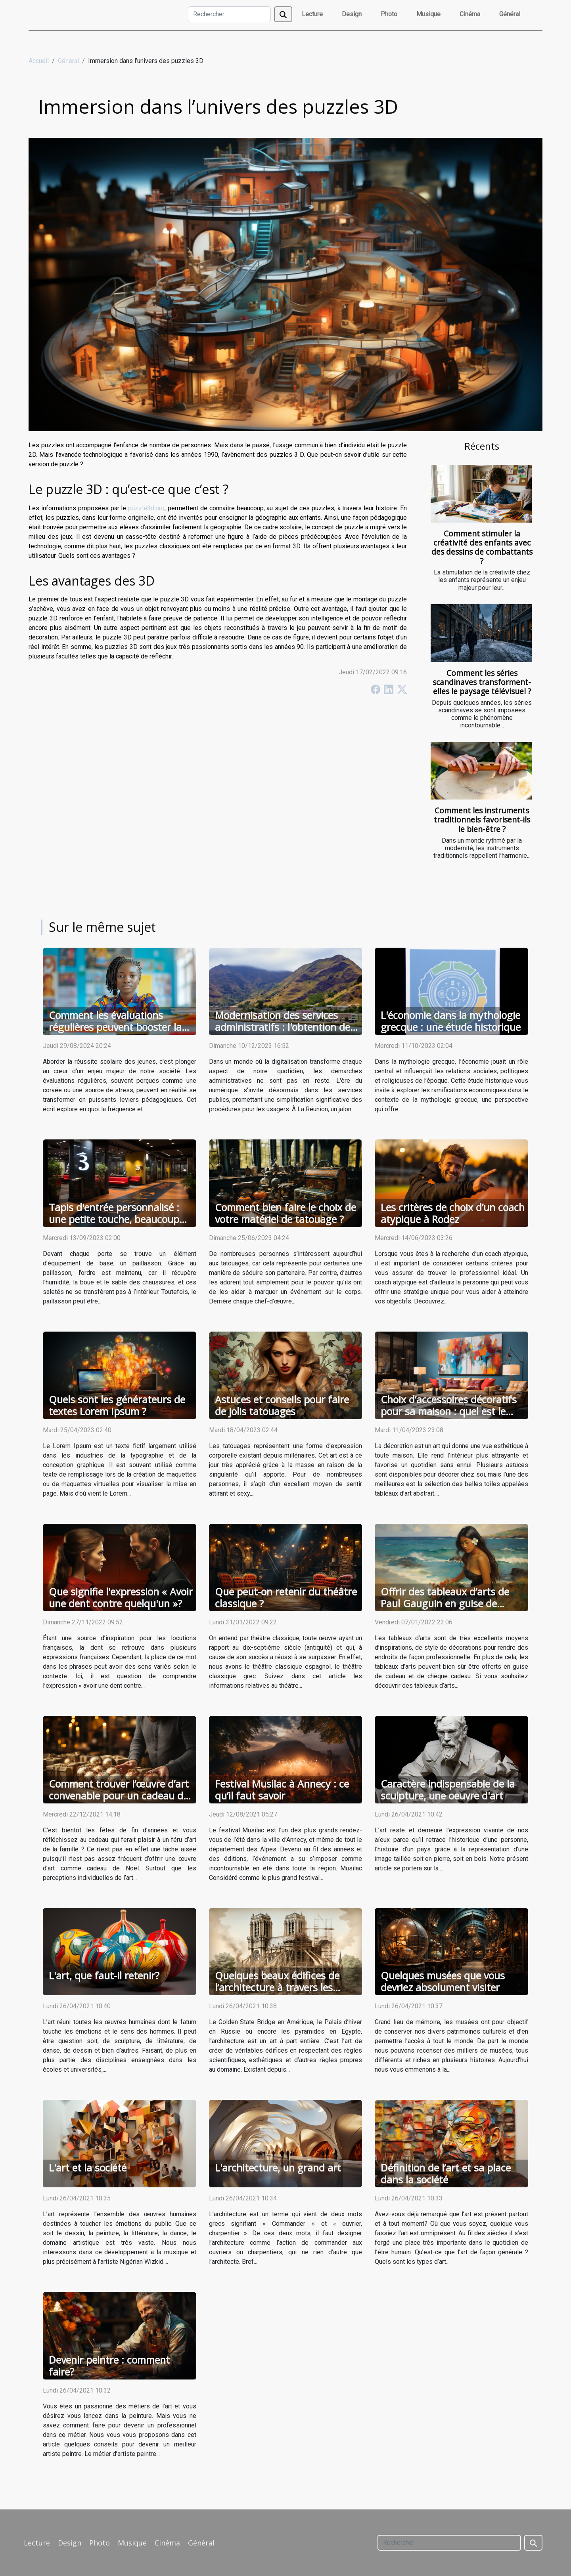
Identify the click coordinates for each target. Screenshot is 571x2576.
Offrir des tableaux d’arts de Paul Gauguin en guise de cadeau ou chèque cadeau (445, 1603)
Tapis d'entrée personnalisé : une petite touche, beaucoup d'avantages (114, 1219)
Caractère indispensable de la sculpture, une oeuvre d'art (448, 1789)
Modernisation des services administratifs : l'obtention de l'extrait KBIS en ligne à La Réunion (282, 1032)
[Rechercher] (229, 14)
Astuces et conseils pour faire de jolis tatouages (282, 1405)
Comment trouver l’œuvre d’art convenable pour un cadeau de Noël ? (119, 1795)
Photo (389, 14)
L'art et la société (87, 2167)
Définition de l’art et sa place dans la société (446, 2173)
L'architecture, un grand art (278, 2167)
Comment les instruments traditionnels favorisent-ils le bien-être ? (482, 819)
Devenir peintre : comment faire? (109, 2365)
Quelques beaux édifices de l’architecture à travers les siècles (277, 1987)
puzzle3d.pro (146, 508)
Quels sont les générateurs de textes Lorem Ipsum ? (117, 1405)
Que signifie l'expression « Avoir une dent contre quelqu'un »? (121, 1597)
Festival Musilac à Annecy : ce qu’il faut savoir (282, 1789)
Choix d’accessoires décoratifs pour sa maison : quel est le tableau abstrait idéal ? (449, 1411)
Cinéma (470, 14)
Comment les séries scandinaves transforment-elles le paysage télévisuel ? (482, 682)
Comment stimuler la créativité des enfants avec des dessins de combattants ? (482, 547)
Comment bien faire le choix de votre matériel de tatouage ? (285, 1213)
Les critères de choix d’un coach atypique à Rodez (453, 1213)
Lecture (312, 14)
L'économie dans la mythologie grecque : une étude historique (451, 1021)
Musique (428, 14)
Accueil (39, 61)
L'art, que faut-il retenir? (104, 1975)
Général (509, 14)
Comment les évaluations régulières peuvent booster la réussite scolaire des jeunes (115, 1027)
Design (352, 14)
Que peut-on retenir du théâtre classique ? (286, 1597)
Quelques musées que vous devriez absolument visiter (443, 1981)
